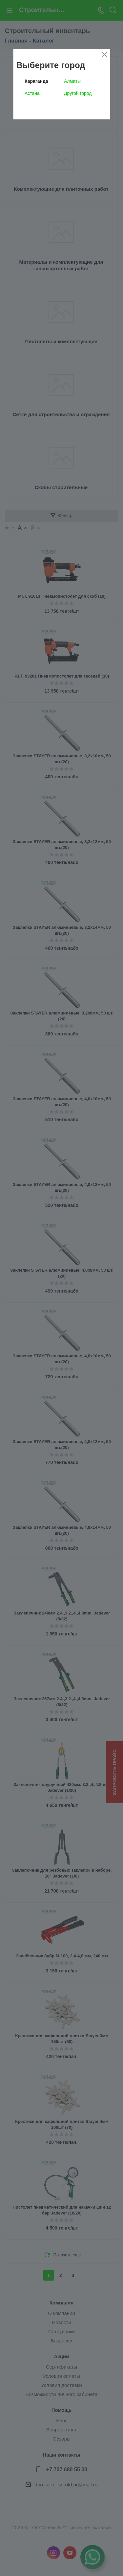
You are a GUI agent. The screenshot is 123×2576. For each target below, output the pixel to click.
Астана (32, 93)
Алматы (72, 81)
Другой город (78, 93)
